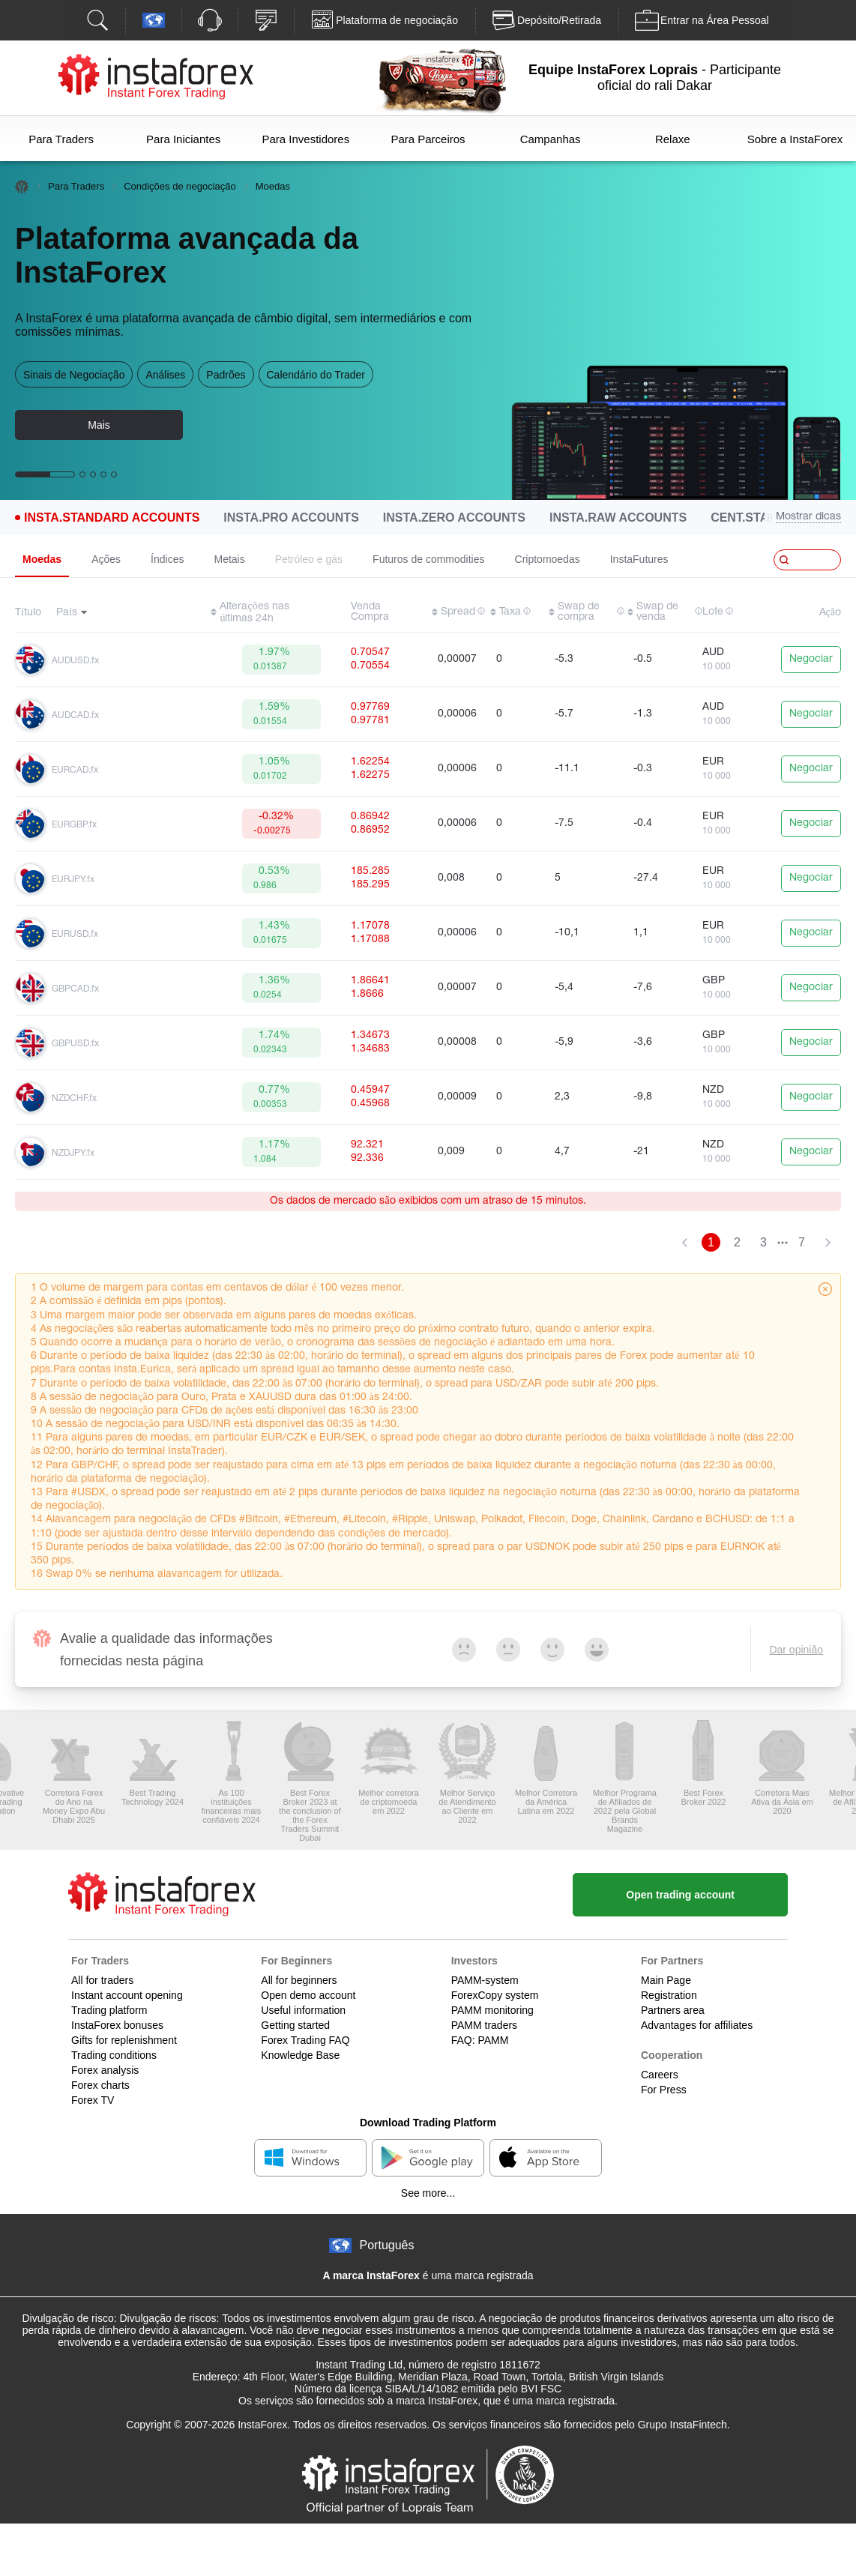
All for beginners (299, 1980)
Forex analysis (105, 2070)
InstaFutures (639, 559)
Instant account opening (127, 1995)
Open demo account (308, 1995)
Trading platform (109, 2010)
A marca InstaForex (370, 2275)
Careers (659, 2075)
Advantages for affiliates (697, 2025)
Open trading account (680, 1895)
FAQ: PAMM (480, 2040)
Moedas (41, 559)
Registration (669, 1995)
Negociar (811, 659)
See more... (428, 2193)
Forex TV (92, 2100)
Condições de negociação (180, 186)
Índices (167, 559)
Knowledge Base (300, 2055)
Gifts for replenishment (124, 2040)
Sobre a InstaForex (795, 139)
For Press (664, 2090)
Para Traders (61, 139)
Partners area (673, 2010)
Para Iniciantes (183, 139)
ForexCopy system (495, 1995)
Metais (229, 559)
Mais (99, 425)
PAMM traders (484, 2025)
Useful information (303, 2010)
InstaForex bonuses (117, 2025)
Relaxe (672, 139)
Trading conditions (114, 2055)
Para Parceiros (428, 139)
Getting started (295, 2025)
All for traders (102, 1980)
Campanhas (550, 139)
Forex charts (100, 2085)
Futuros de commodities (428, 559)
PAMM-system (485, 1980)
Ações (106, 559)
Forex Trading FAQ (305, 2040)
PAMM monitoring (492, 2010)
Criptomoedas (547, 559)
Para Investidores (305, 139)
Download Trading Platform (428, 2123)
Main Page (666, 1980)
